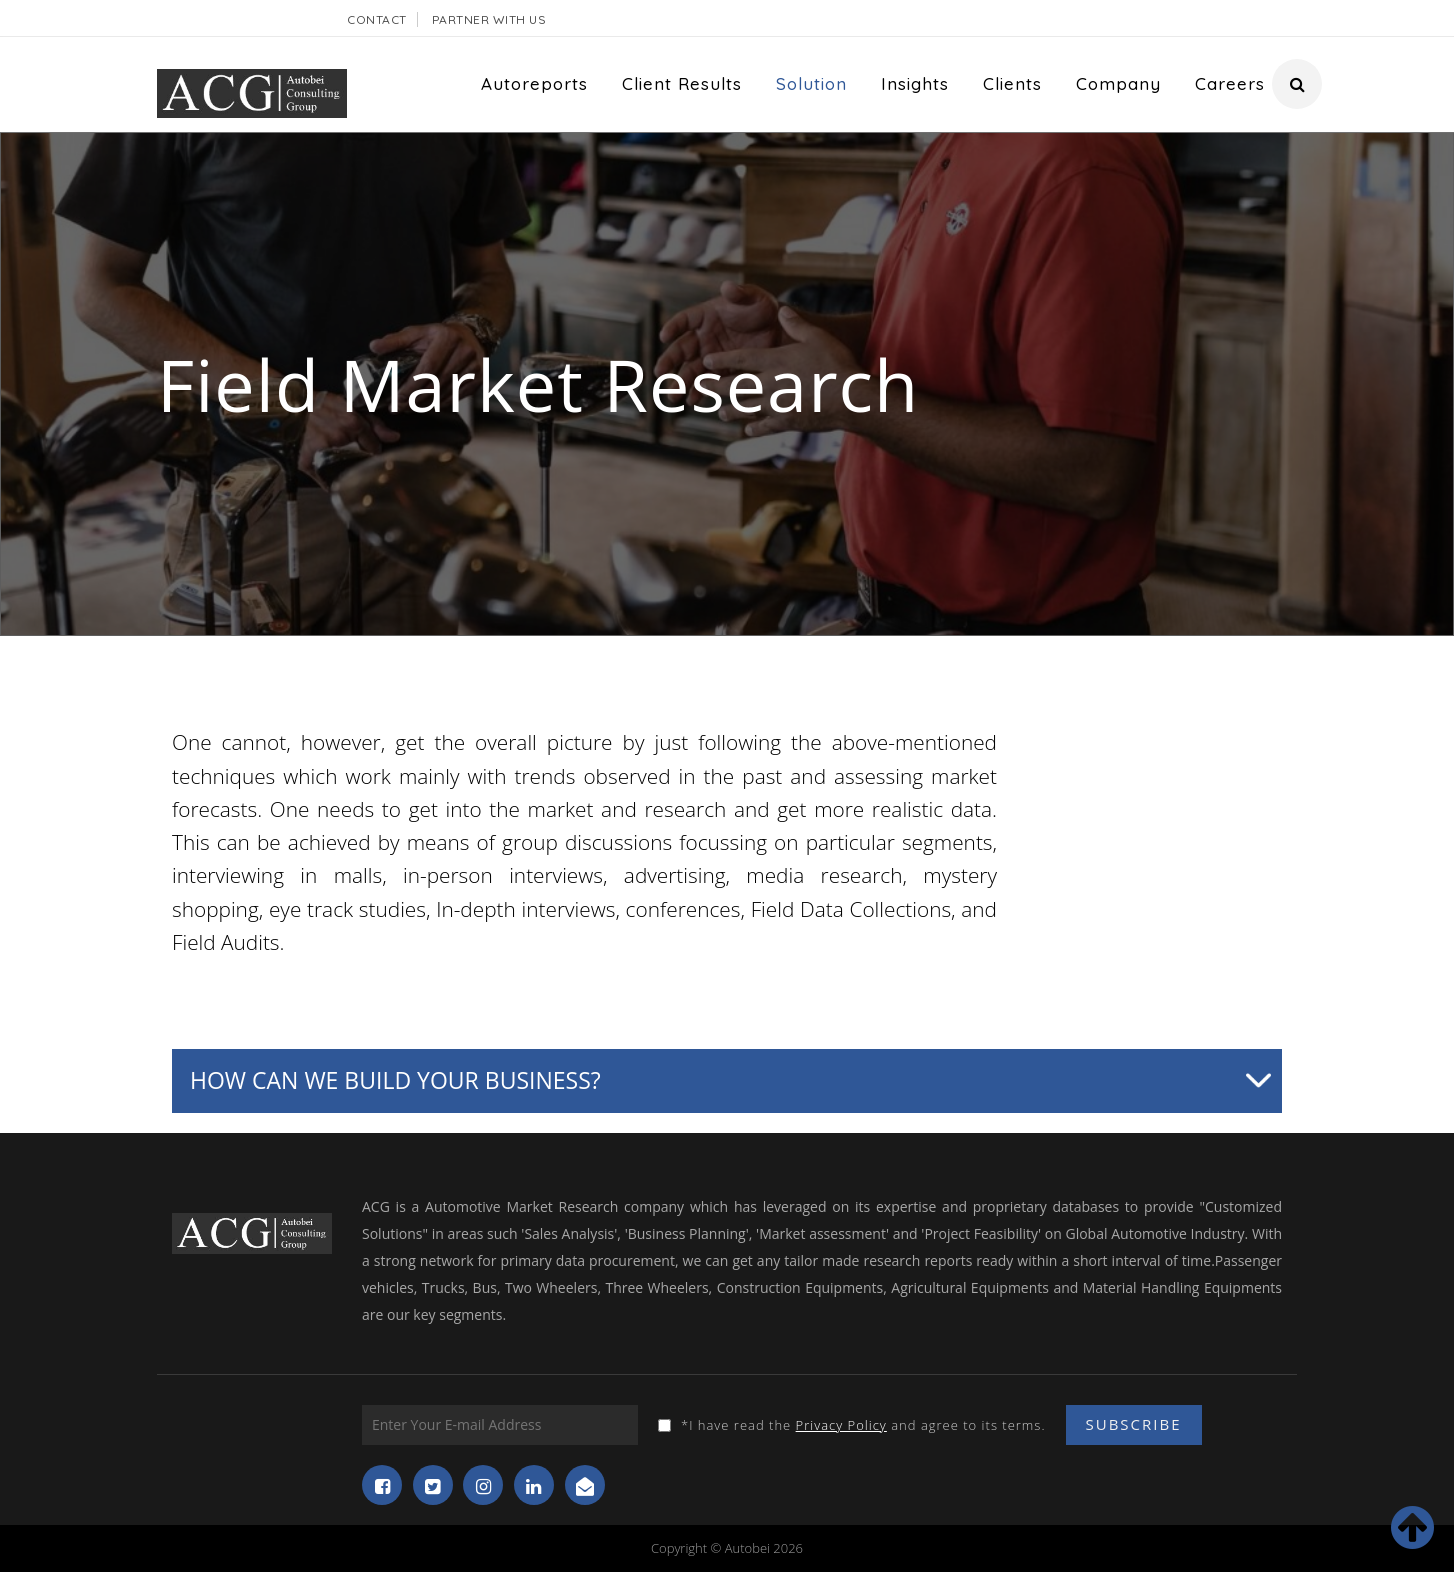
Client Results (682, 83)
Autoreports (534, 83)
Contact (377, 19)
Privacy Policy (841, 1425)
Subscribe (1134, 1424)
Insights (915, 83)
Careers (1230, 83)
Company (1118, 83)
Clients (1012, 83)
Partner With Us (489, 19)
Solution (811, 83)
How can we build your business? (395, 1080)
